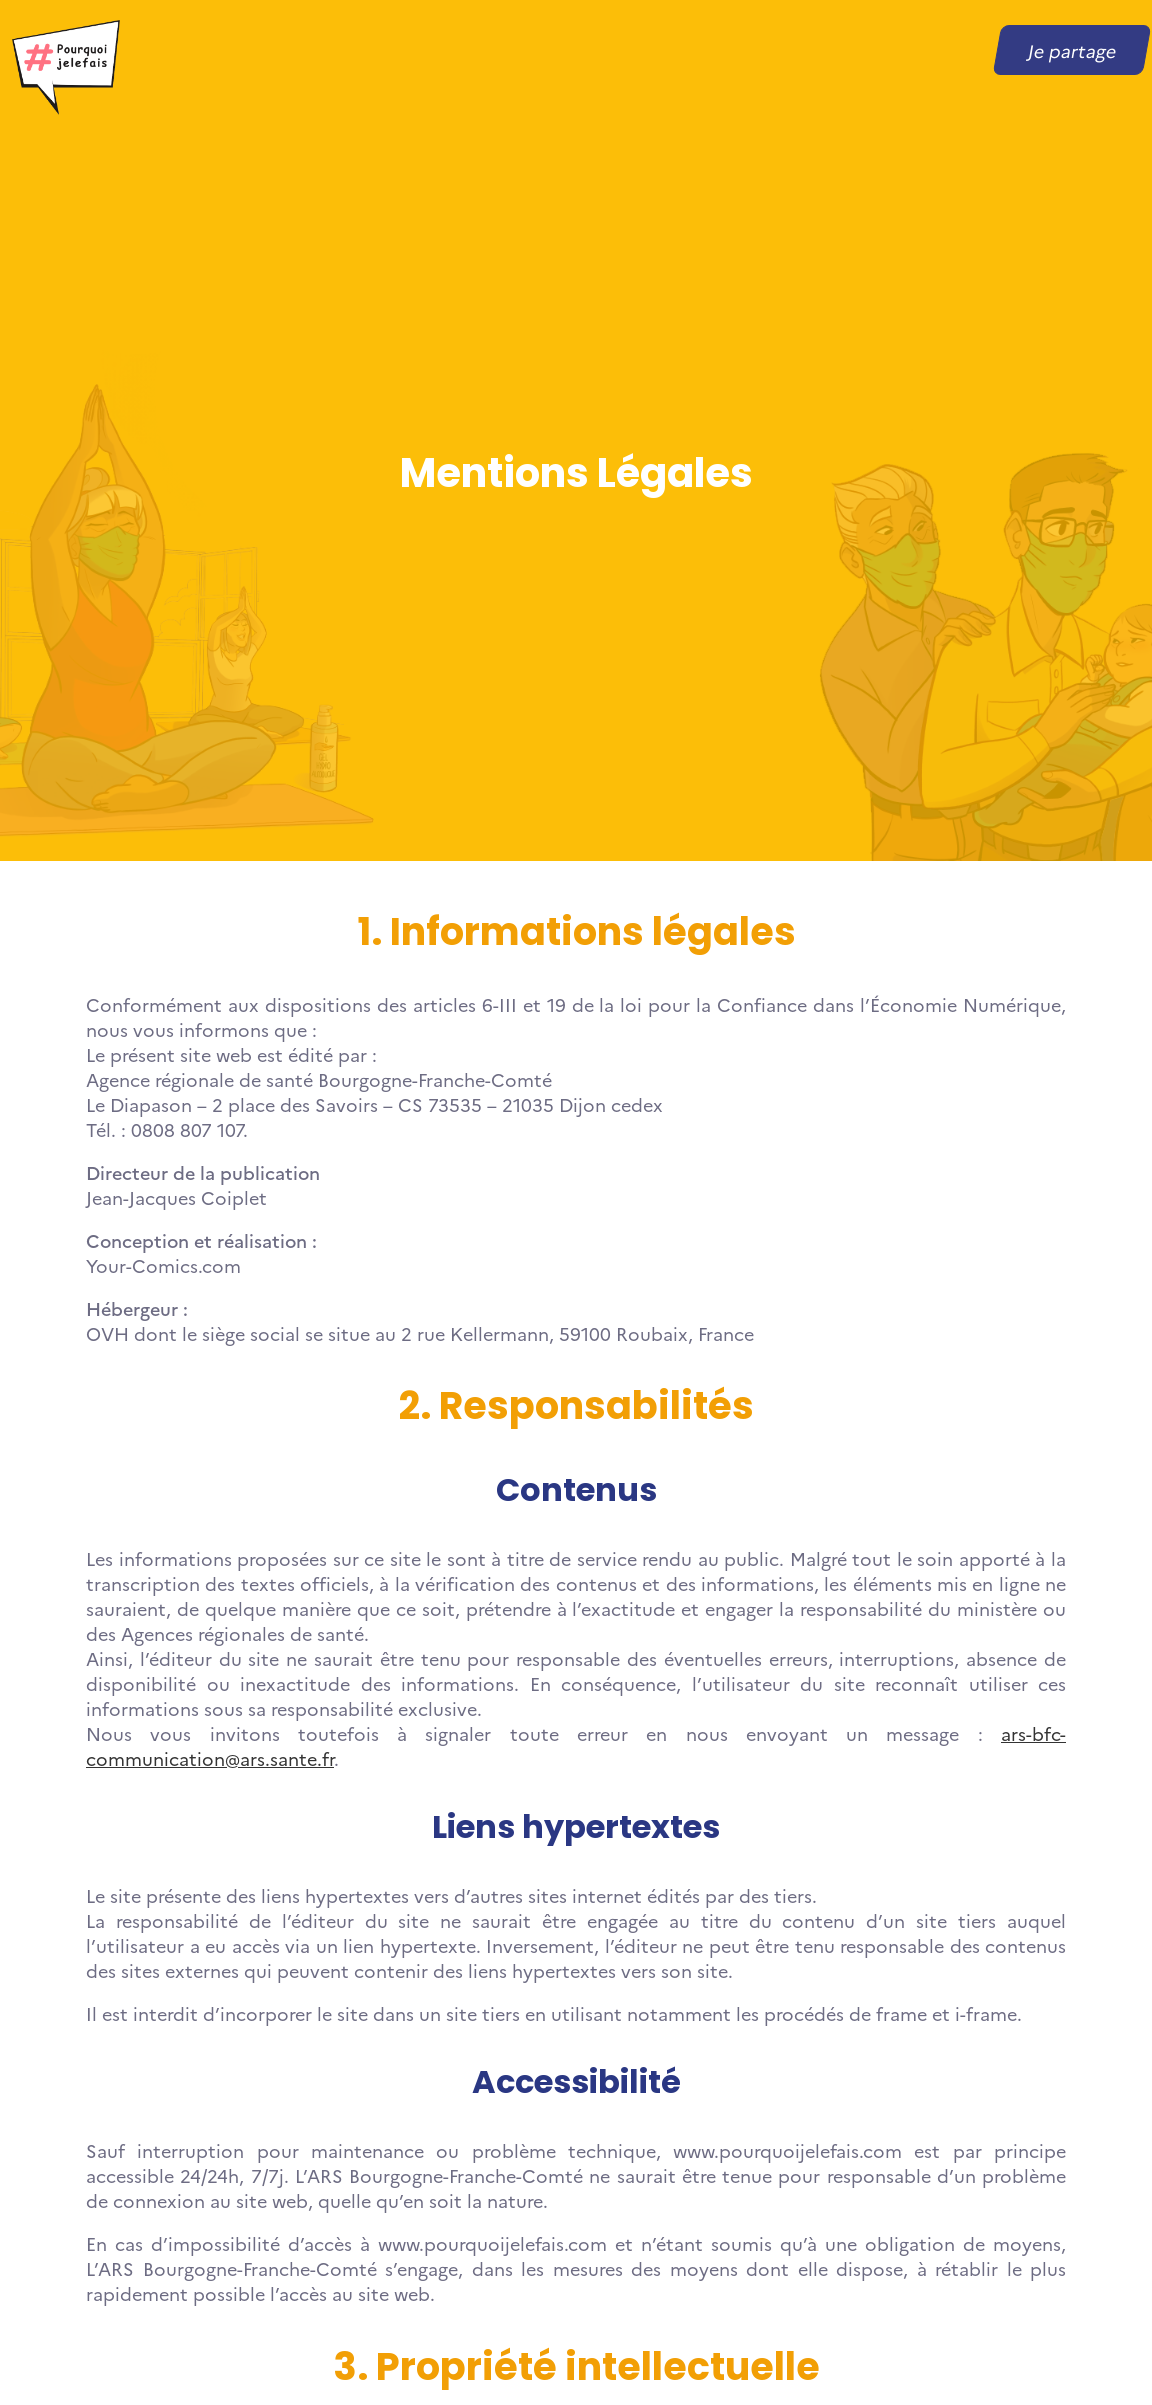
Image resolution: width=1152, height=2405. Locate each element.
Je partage (1072, 50)
